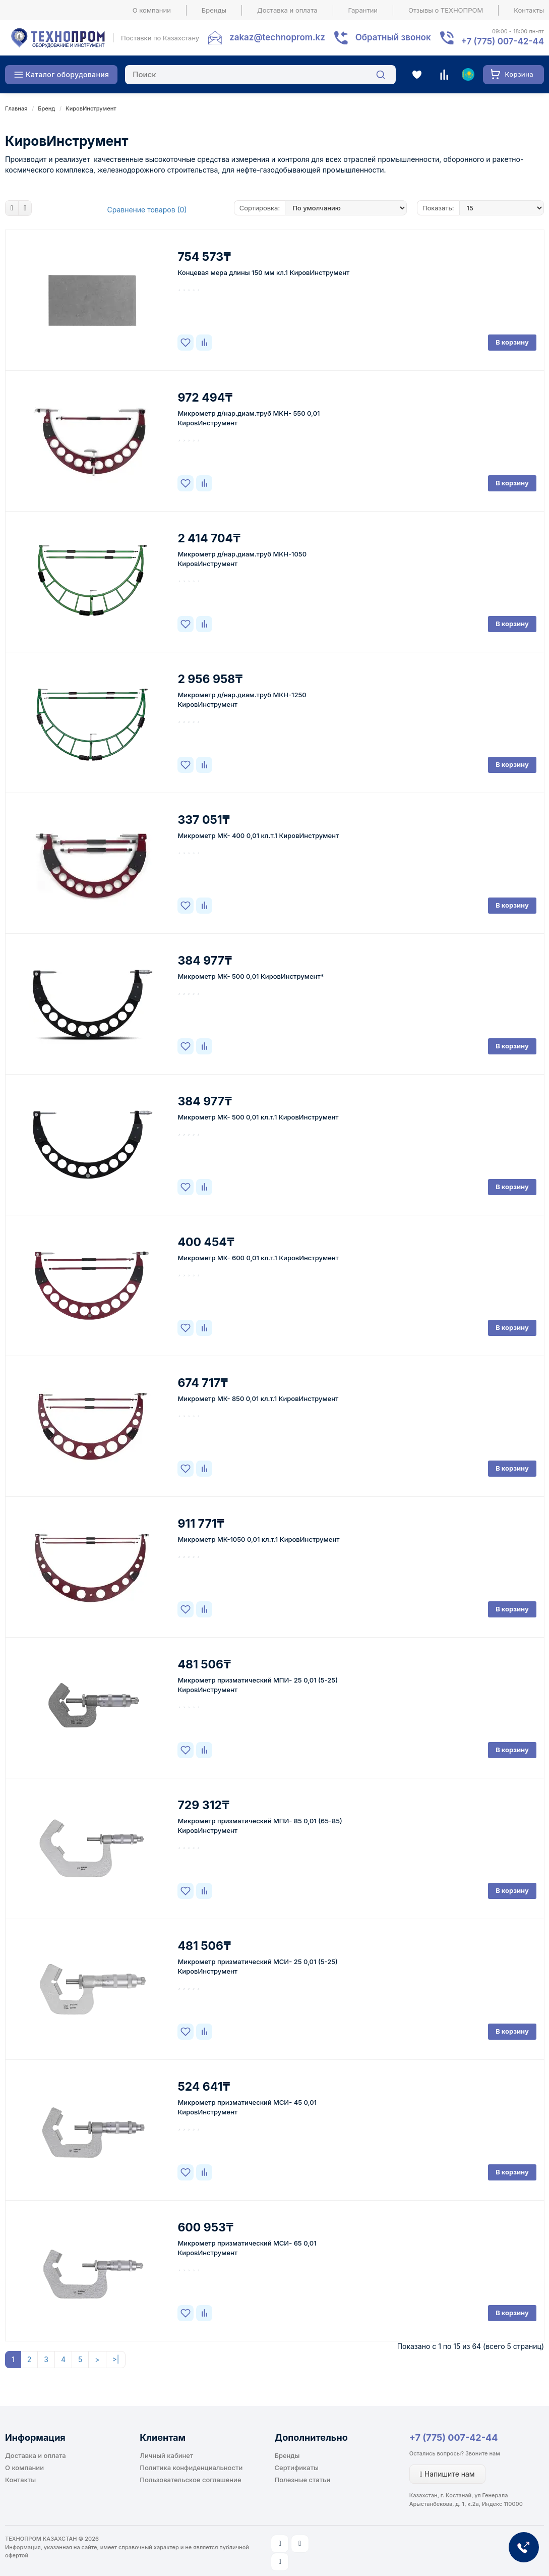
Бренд (46, 108)
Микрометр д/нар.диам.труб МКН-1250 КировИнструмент (241, 699)
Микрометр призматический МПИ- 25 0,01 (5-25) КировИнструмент (257, 1685)
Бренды (214, 10)
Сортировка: (259, 208)
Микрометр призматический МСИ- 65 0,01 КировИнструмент (246, 2248)
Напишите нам (447, 2474)
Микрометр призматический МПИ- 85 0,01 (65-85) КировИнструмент (259, 1825)
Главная (16, 108)
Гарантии (363, 10)
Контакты (529, 10)
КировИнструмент (91, 108)
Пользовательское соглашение (190, 2480)
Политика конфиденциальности (191, 2467)
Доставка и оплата (287, 10)
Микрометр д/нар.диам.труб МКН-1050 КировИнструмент (242, 559)
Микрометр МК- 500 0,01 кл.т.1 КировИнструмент (257, 1117)
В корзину (512, 342)
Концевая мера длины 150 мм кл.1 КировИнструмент (263, 272)
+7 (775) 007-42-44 (453, 2437)
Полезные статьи (303, 2480)
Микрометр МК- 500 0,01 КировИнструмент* (250, 976)
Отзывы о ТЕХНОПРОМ (445, 10)
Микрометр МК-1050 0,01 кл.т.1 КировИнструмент (258, 1539)
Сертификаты (297, 2467)
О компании (152, 10)
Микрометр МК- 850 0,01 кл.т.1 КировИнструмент (257, 1398)
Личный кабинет (166, 2455)
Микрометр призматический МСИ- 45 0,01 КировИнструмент (247, 2107)
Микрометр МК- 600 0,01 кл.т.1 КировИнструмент (257, 1258)
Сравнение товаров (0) (147, 209)
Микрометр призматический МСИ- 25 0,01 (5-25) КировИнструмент (257, 1966)
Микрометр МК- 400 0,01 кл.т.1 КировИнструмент (258, 835)
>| (115, 2359)
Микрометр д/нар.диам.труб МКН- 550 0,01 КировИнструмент (248, 418)
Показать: (438, 208)
